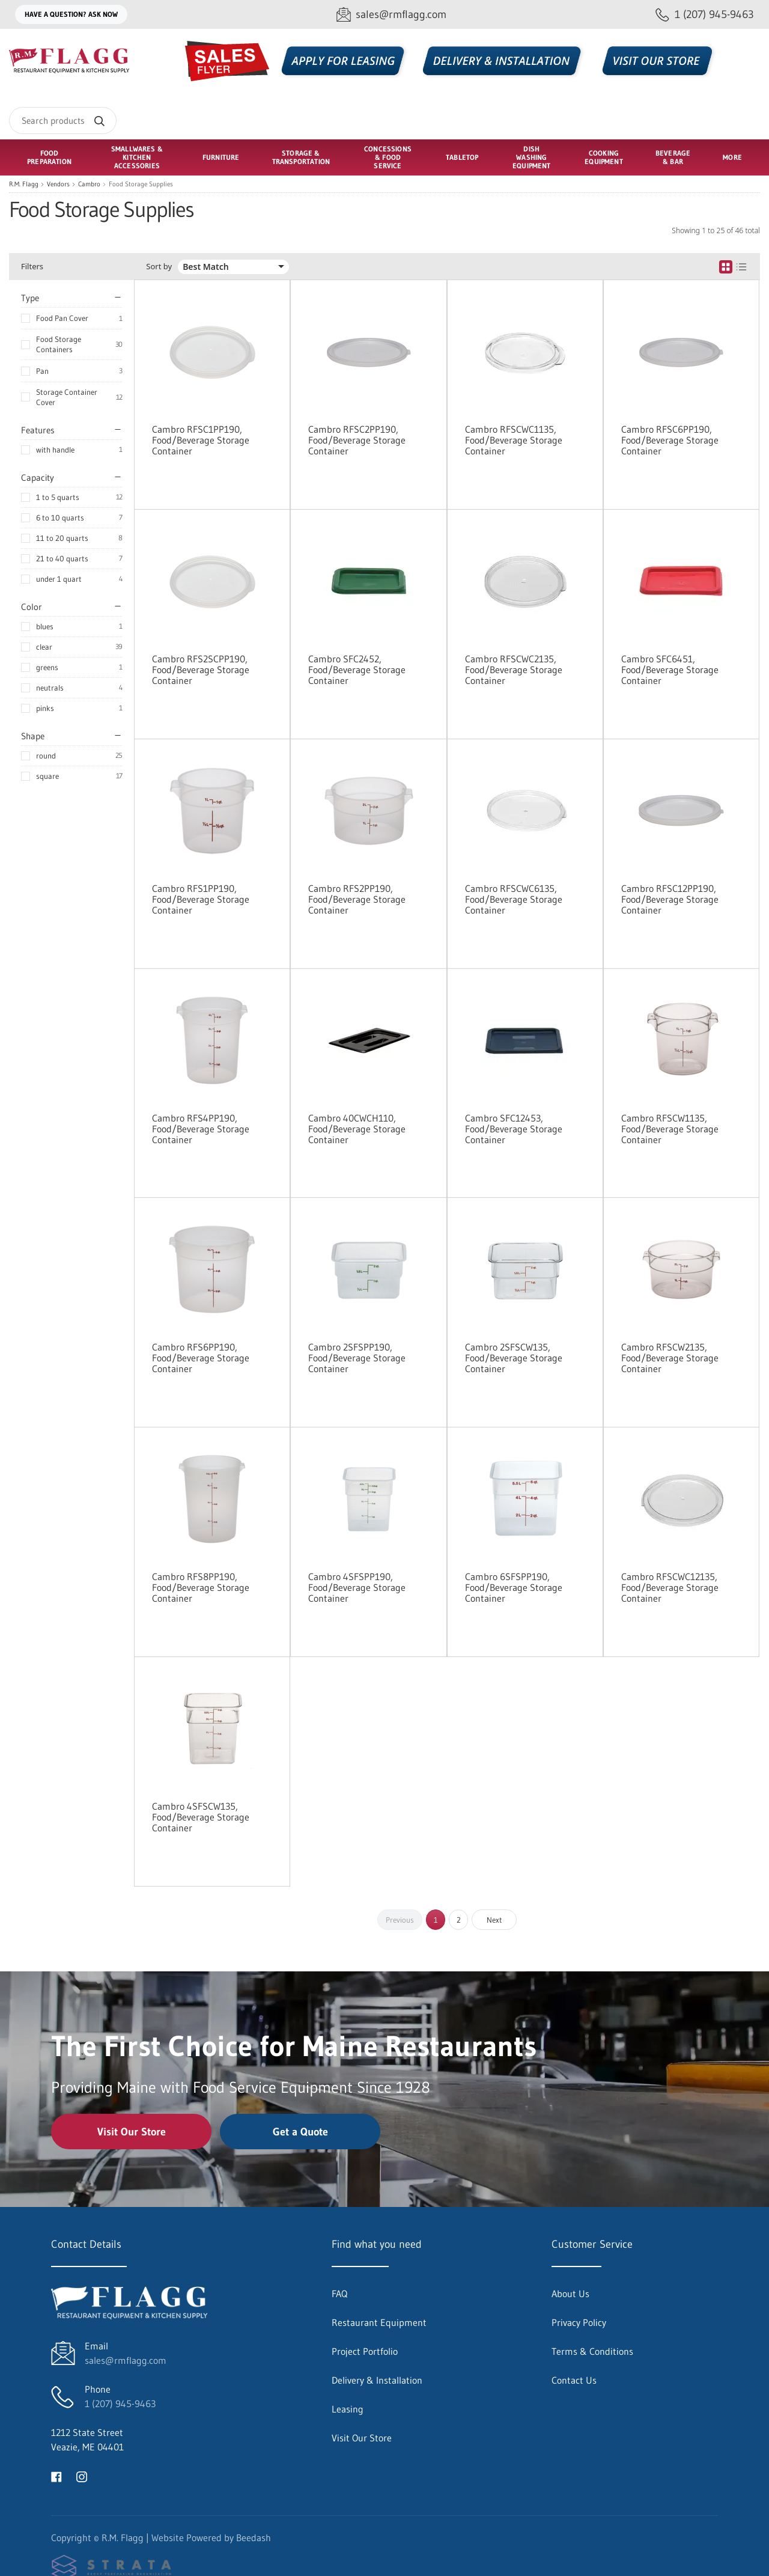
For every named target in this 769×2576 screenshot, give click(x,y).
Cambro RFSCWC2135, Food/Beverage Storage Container (513, 669)
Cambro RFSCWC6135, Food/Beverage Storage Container (513, 899)
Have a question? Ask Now (71, 14)
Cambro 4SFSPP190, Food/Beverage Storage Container (357, 1587)
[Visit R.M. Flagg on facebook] (56, 2476)
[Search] (63, 120)
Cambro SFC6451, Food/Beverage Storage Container (670, 669)
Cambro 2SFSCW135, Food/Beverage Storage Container (513, 1357)
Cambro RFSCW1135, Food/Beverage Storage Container (670, 1129)
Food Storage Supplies (141, 184)
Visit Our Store (131, 2131)
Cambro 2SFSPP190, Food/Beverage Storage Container (357, 1357)
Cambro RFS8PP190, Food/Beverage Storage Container (200, 1587)
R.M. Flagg (23, 184)
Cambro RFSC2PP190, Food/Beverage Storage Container (357, 440)
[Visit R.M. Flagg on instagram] (81, 2476)
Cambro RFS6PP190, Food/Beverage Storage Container (200, 1357)
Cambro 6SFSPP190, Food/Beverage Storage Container (513, 1587)
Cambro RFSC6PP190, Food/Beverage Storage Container (670, 440)
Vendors (58, 184)
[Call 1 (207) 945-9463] (704, 15)
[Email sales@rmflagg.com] (391, 15)
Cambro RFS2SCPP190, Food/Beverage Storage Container (200, 669)
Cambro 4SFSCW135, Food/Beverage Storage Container (200, 1817)
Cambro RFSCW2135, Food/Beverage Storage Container (670, 1357)
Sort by (159, 266)
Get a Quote (300, 2131)
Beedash (253, 2538)
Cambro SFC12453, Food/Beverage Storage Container (513, 1129)
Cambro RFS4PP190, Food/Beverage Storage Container (200, 1129)
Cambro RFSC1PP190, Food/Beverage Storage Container (200, 440)
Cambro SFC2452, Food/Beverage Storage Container (357, 669)
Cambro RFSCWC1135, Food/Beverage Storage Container (513, 440)
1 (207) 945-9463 (120, 2403)
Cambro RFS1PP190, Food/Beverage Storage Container (200, 899)
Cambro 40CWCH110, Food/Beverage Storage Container (357, 1129)
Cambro (89, 184)
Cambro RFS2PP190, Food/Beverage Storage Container (357, 899)
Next (494, 1919)
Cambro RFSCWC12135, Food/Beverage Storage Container (670, 1587)
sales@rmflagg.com (125, 2360)
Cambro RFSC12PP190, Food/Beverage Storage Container (670, 899)
